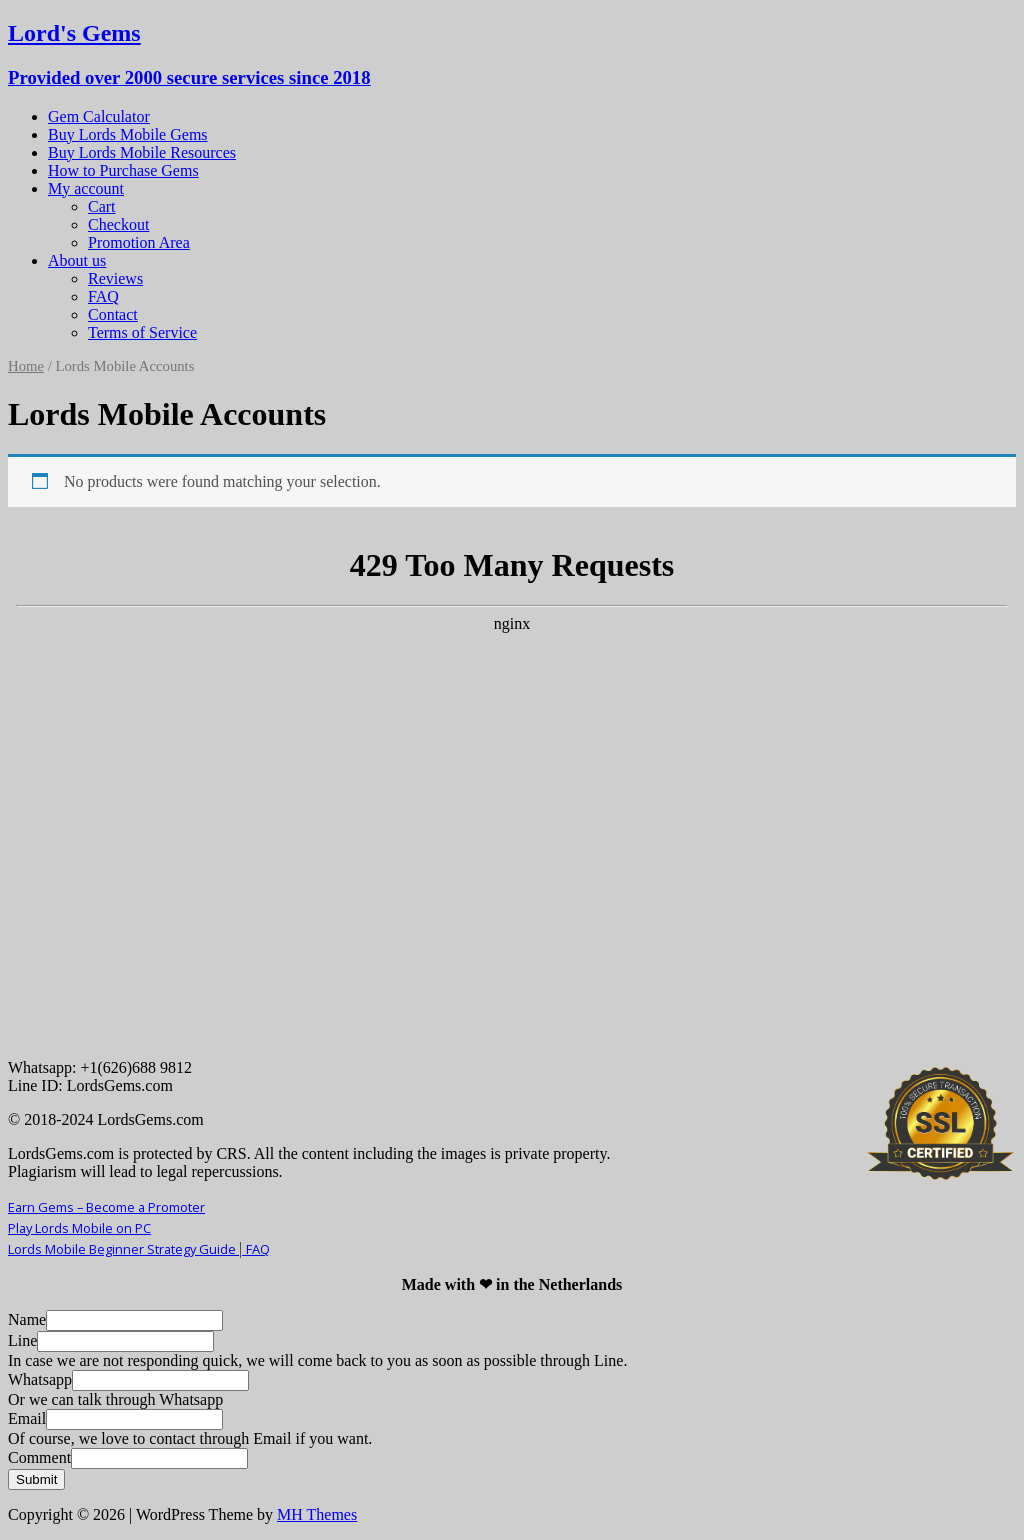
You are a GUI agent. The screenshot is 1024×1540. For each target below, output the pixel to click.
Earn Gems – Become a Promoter (106, 1207)
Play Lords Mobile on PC (79, 1228)
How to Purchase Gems (123, 170)
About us (77, 260)
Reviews (115, 278)
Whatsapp (40, 1379)
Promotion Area (139, 242)
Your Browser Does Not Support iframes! (512, 789)
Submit (36, 1479)
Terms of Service (142, 332)
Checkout (118, 224)
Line (22, 1340)
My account (86, 188)
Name (27, 1319)
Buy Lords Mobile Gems (128, 134)
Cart (102, 206)
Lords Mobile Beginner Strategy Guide (127, 1249)
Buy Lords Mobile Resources (142, 152)
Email (27, 1418)
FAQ (103, 296)
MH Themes (317, 1514)
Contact (113, 314)
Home (26, 366)
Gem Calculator (99, 116)
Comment (39, 1457)
